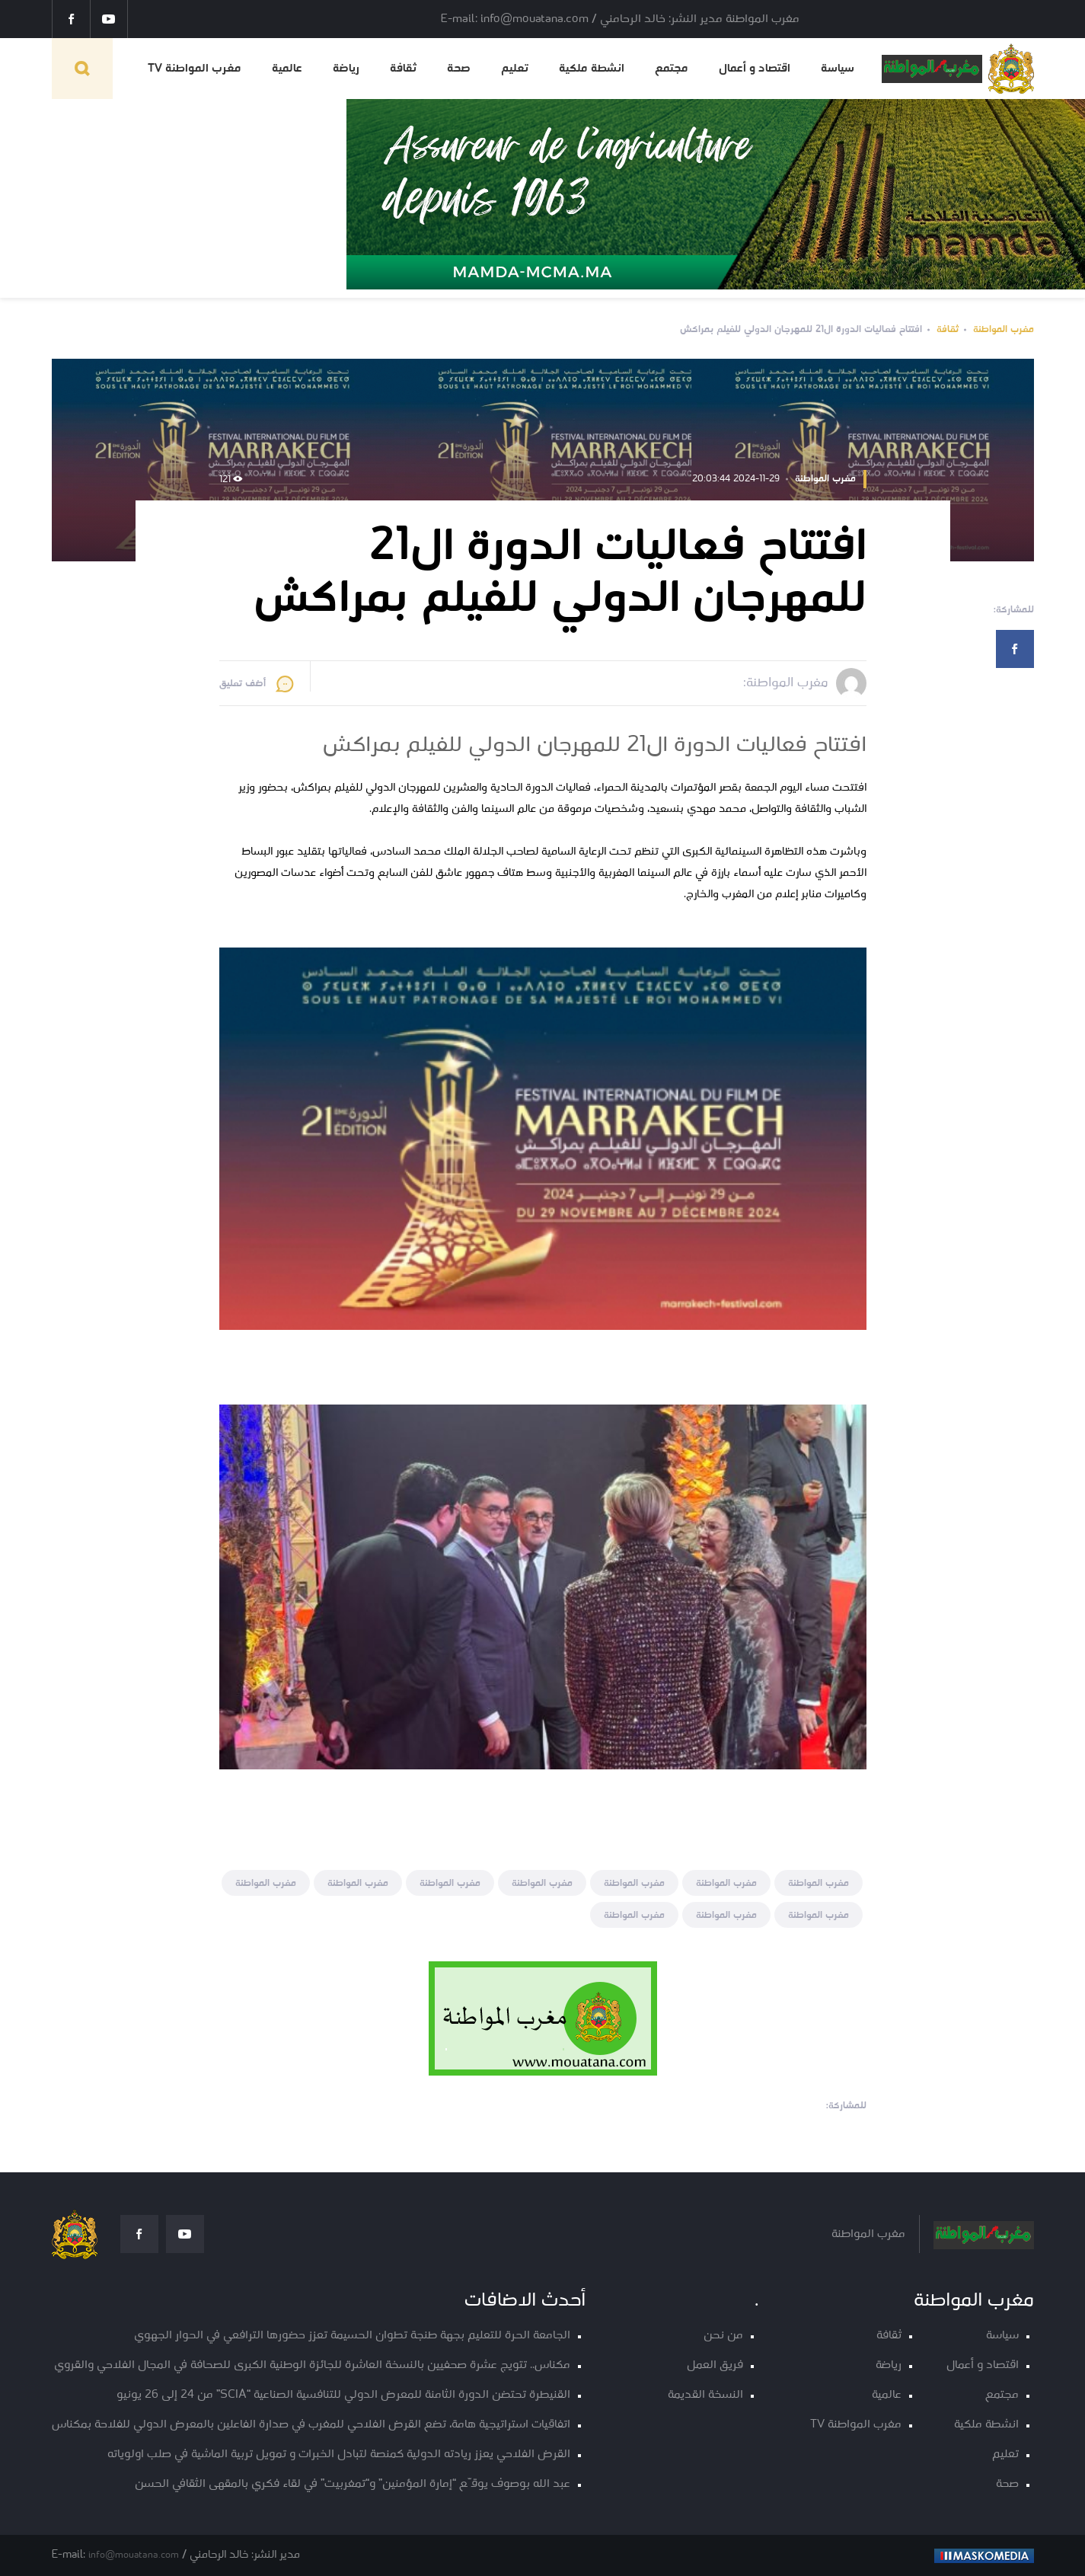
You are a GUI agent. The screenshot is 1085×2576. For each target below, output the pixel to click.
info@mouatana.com (133, 2555)
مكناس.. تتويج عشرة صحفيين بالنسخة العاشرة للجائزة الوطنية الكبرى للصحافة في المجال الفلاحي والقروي (312, 2365)
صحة (459, 68)
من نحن (723, 2335)
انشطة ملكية (591, 68)
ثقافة (403, 68)
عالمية (287, 68)
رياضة (346, 68)
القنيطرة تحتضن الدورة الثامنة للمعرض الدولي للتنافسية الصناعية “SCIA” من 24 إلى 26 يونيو (343, 2395)
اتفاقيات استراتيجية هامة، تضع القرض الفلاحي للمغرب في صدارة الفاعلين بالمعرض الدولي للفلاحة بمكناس (311, 2424)
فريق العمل (715, 2365)
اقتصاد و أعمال (754, 68)
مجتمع (671, 68)
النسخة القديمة (705, 2395)
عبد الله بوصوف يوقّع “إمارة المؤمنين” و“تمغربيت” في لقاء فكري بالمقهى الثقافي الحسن (352, 2484)
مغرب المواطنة (1003, 329)
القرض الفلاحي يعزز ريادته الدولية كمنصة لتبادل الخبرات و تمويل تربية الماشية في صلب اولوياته (338, 2454)
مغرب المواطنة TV (194, 68)
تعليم (514, 68)
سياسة (837, 68)
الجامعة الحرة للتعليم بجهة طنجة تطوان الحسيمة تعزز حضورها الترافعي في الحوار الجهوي (352, 2335)
